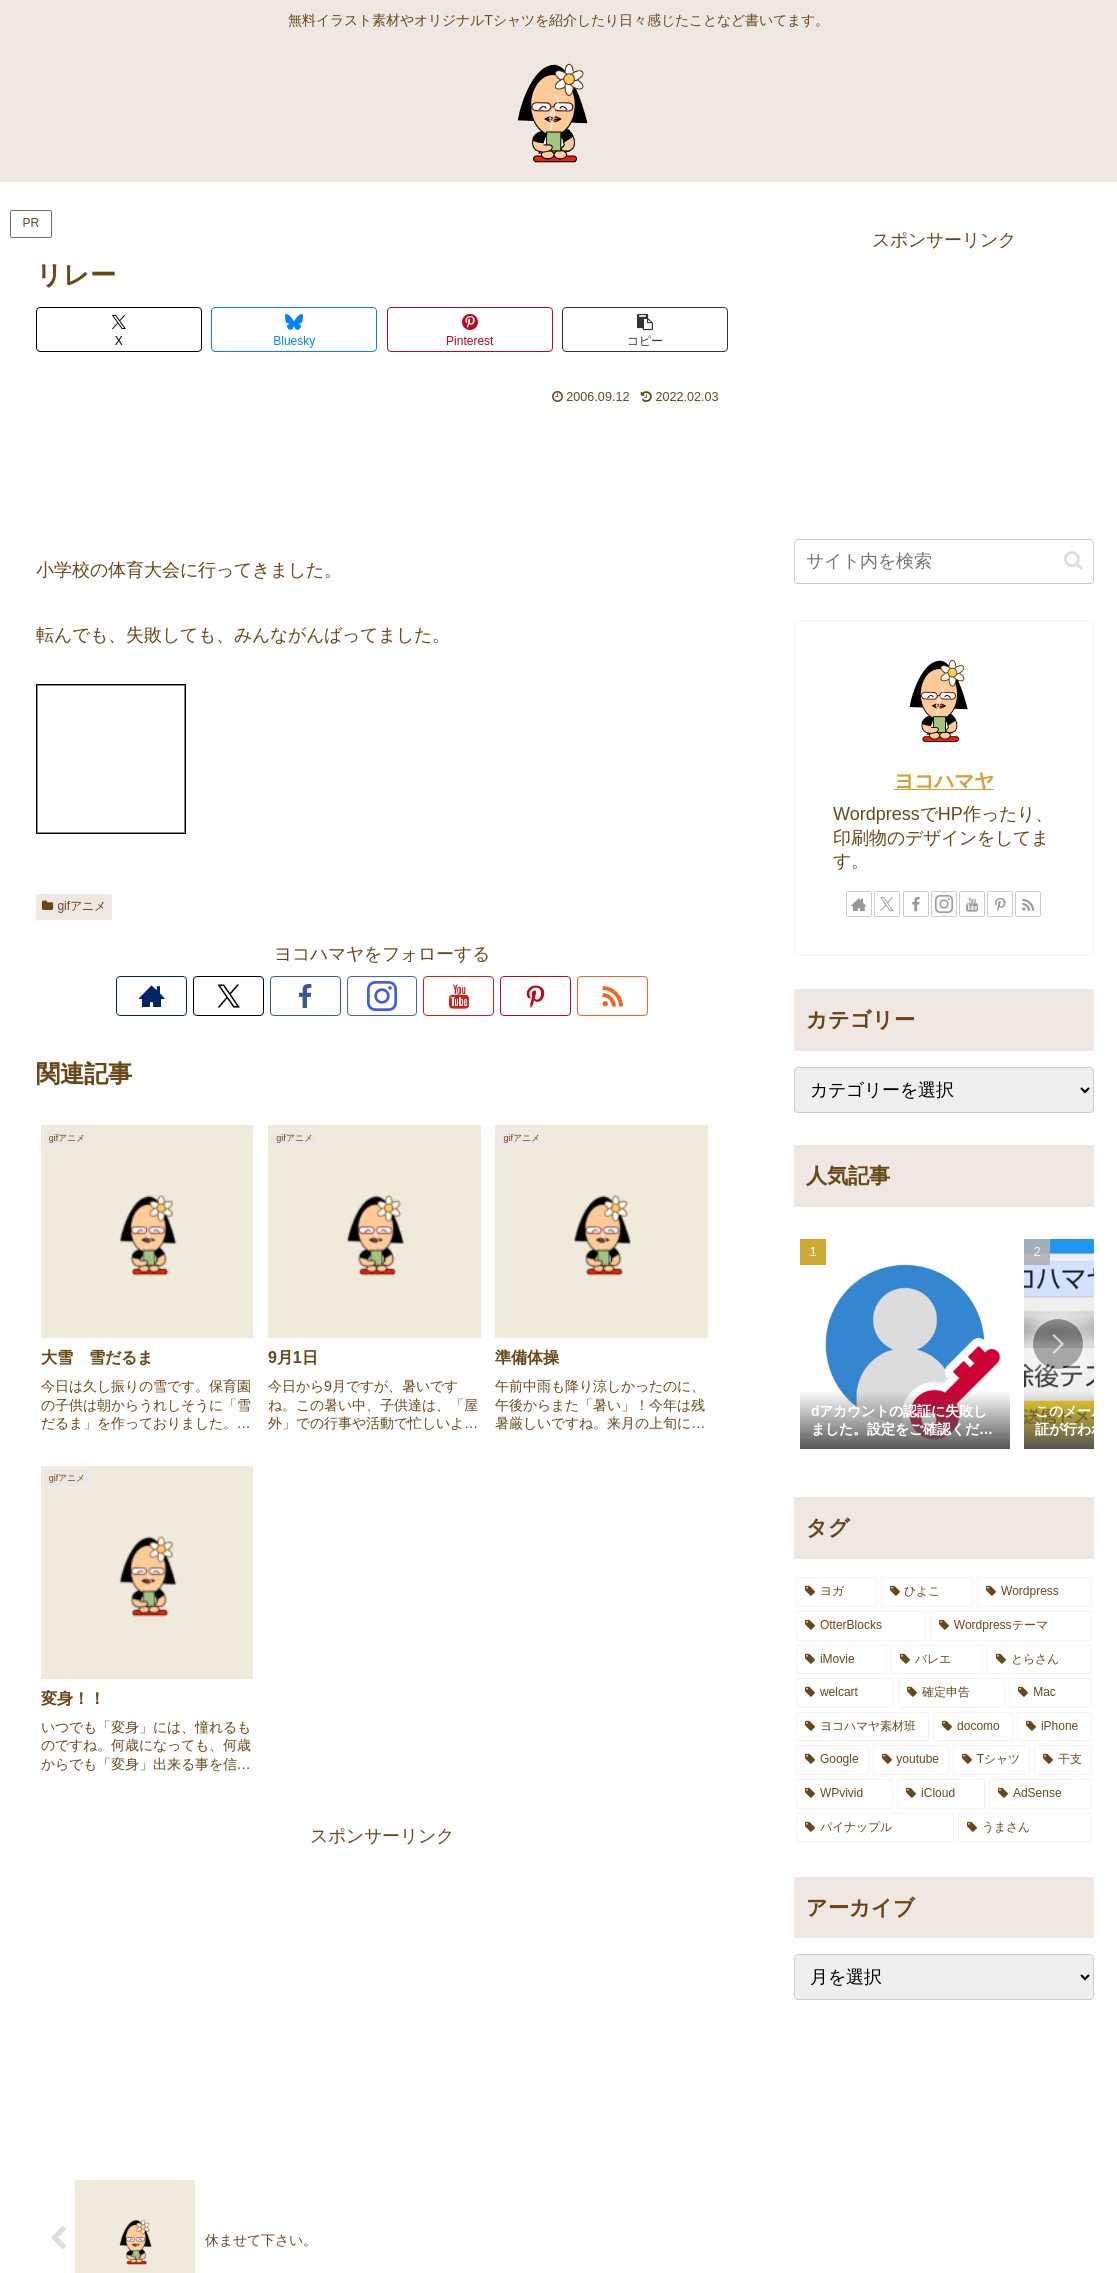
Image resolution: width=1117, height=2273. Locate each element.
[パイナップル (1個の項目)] (875, 1828)
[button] (645, 329)
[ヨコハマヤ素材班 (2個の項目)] (862, 1727)
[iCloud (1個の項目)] (941, 1794)
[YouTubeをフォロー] (428, 996)
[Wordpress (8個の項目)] (1034, 1592)
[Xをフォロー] (290, 996)
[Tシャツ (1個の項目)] (991, 1760)
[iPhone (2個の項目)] (1054, 1727)
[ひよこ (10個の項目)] (927, 1592)
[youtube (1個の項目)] (911, 1760)
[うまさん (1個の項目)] (1025, 1828)
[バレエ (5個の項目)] (937, 1660)
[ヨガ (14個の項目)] (836, 1592)
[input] (944, 561)
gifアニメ (74, 906)
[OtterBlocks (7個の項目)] (861, 1626)
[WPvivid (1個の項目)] (844, 1794)
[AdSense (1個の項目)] (1040, 1794)
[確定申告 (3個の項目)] (952, 1693)
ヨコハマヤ (944, 781)
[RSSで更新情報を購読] (520, 996)
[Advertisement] (382, 472)
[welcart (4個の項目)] (845, 1693)
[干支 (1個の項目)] (1063, 1760)
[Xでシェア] (119, 329)
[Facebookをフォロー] (336, 996)
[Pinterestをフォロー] (474, 996)
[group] (905, 1346)
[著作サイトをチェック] (244, 996)
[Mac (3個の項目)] (1050, 1693)
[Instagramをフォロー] (382, 996)
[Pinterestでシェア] (470, 329)
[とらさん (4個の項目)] (1039, 1660)
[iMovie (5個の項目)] (841, 1660)
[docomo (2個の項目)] (973, 1727)
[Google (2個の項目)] (832, 1760)
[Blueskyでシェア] (294, 329)
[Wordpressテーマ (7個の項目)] (1011, 1626)
